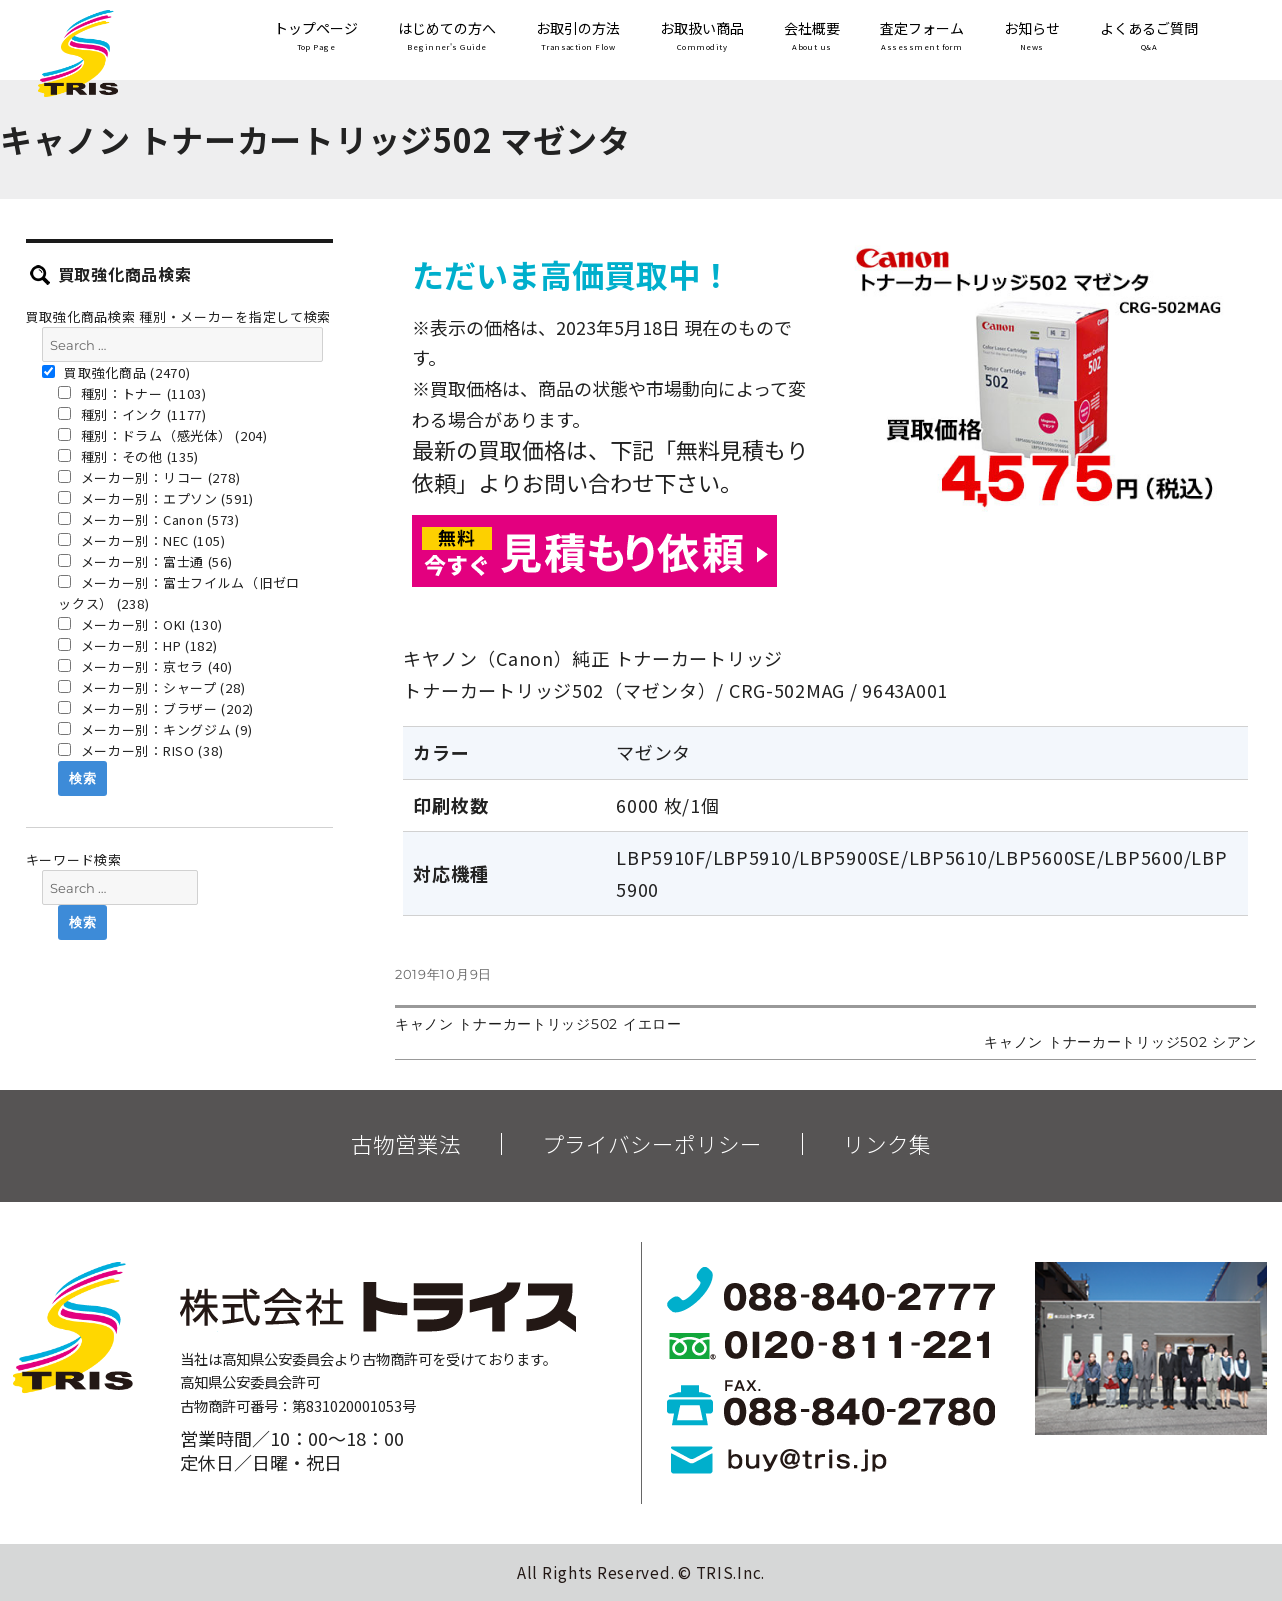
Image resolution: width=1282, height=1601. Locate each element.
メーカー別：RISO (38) (140, 750)
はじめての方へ (447, 37)
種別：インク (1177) (132, 414)
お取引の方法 (578, 37)
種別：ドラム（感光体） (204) (163, 435)
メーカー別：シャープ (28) (151, 687)
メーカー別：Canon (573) (149, 519)
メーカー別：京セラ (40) (145, 666)
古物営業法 (406, 1144)
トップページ (316, 37)
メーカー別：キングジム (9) (155, 729)
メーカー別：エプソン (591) (156, 498)
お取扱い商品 (702, 37)
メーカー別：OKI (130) (140, 624)
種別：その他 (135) (128, 456)
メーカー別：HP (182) (138, 645)
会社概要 (812, 37)
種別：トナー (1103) (132, 393)
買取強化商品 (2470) (116, 372)
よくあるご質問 (1149, 37)
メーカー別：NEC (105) (141, 540)
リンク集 (887, 1144)
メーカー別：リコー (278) (149, 477)
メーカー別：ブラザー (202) (156, 708)
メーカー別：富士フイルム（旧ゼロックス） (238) (179, 593)
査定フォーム (922, 37)
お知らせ (1032, 37)
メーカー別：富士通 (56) (145, 561)
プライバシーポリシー (652, 1144)
